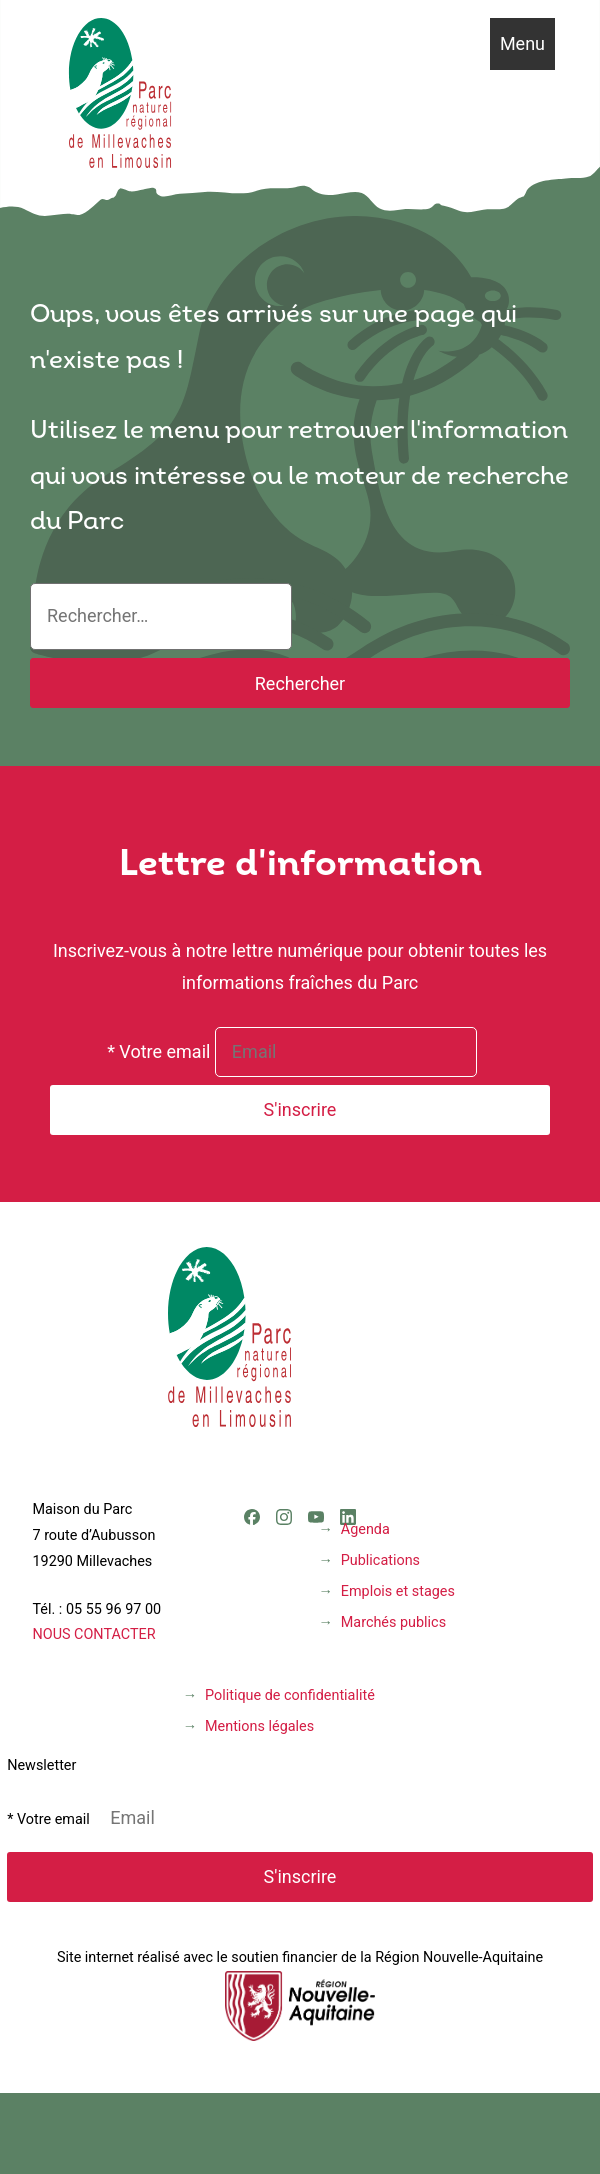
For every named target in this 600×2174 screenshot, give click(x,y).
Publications (380, 1560)
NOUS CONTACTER (93, 1634)
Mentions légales (259, 1726)
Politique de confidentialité (290, 1695)
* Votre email (158, 1051)
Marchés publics (393, 1622)
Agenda (365, 1529)
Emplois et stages (398, 1591)
